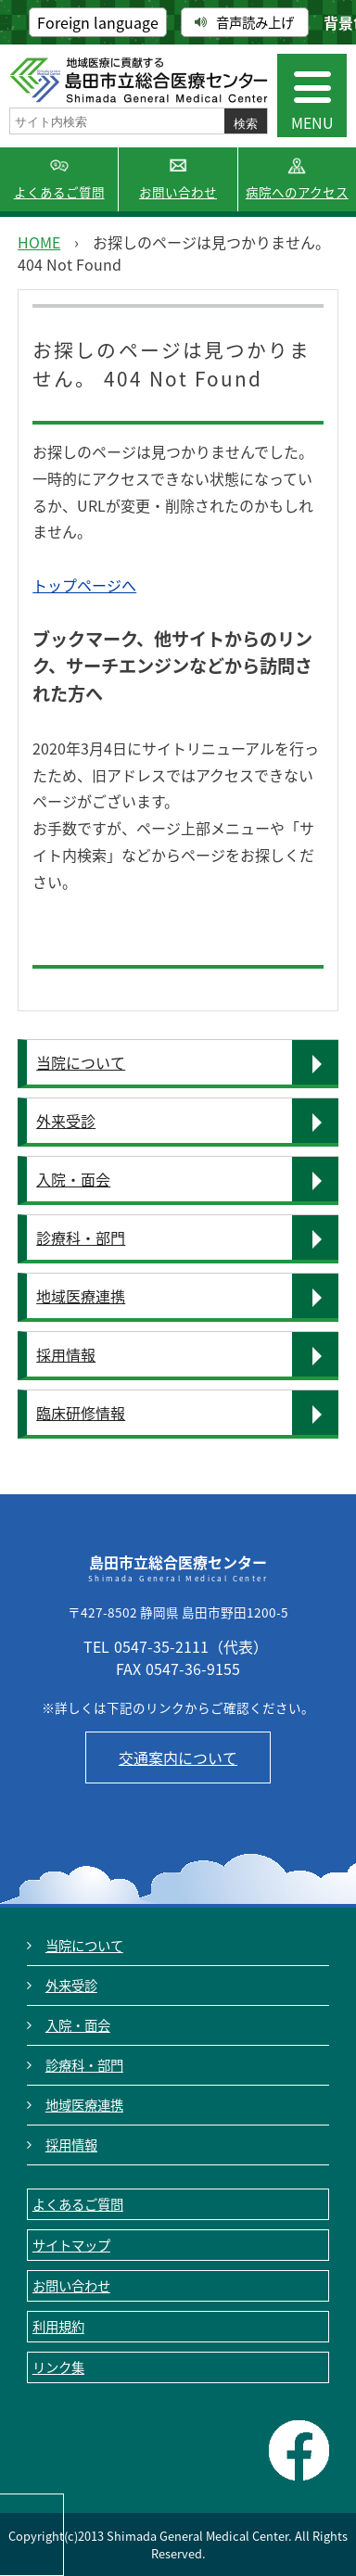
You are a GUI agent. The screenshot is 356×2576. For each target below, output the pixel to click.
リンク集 (58, 2367)
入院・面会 (73, 1179)
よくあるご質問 (59, 192)
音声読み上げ (244, 22)
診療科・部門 (80, 1237)
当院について (80, 1062)
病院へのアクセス (297, 192)
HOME (39, 242)
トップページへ (84, 585)
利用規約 (58, 2326)
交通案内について (178, 1757)
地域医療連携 (80, 1296)
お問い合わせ (178, 192)
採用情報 (65, 1354)
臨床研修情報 (80, 1413)
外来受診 (65, 1121)
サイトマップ (71, 2245)
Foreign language (98, 22)
